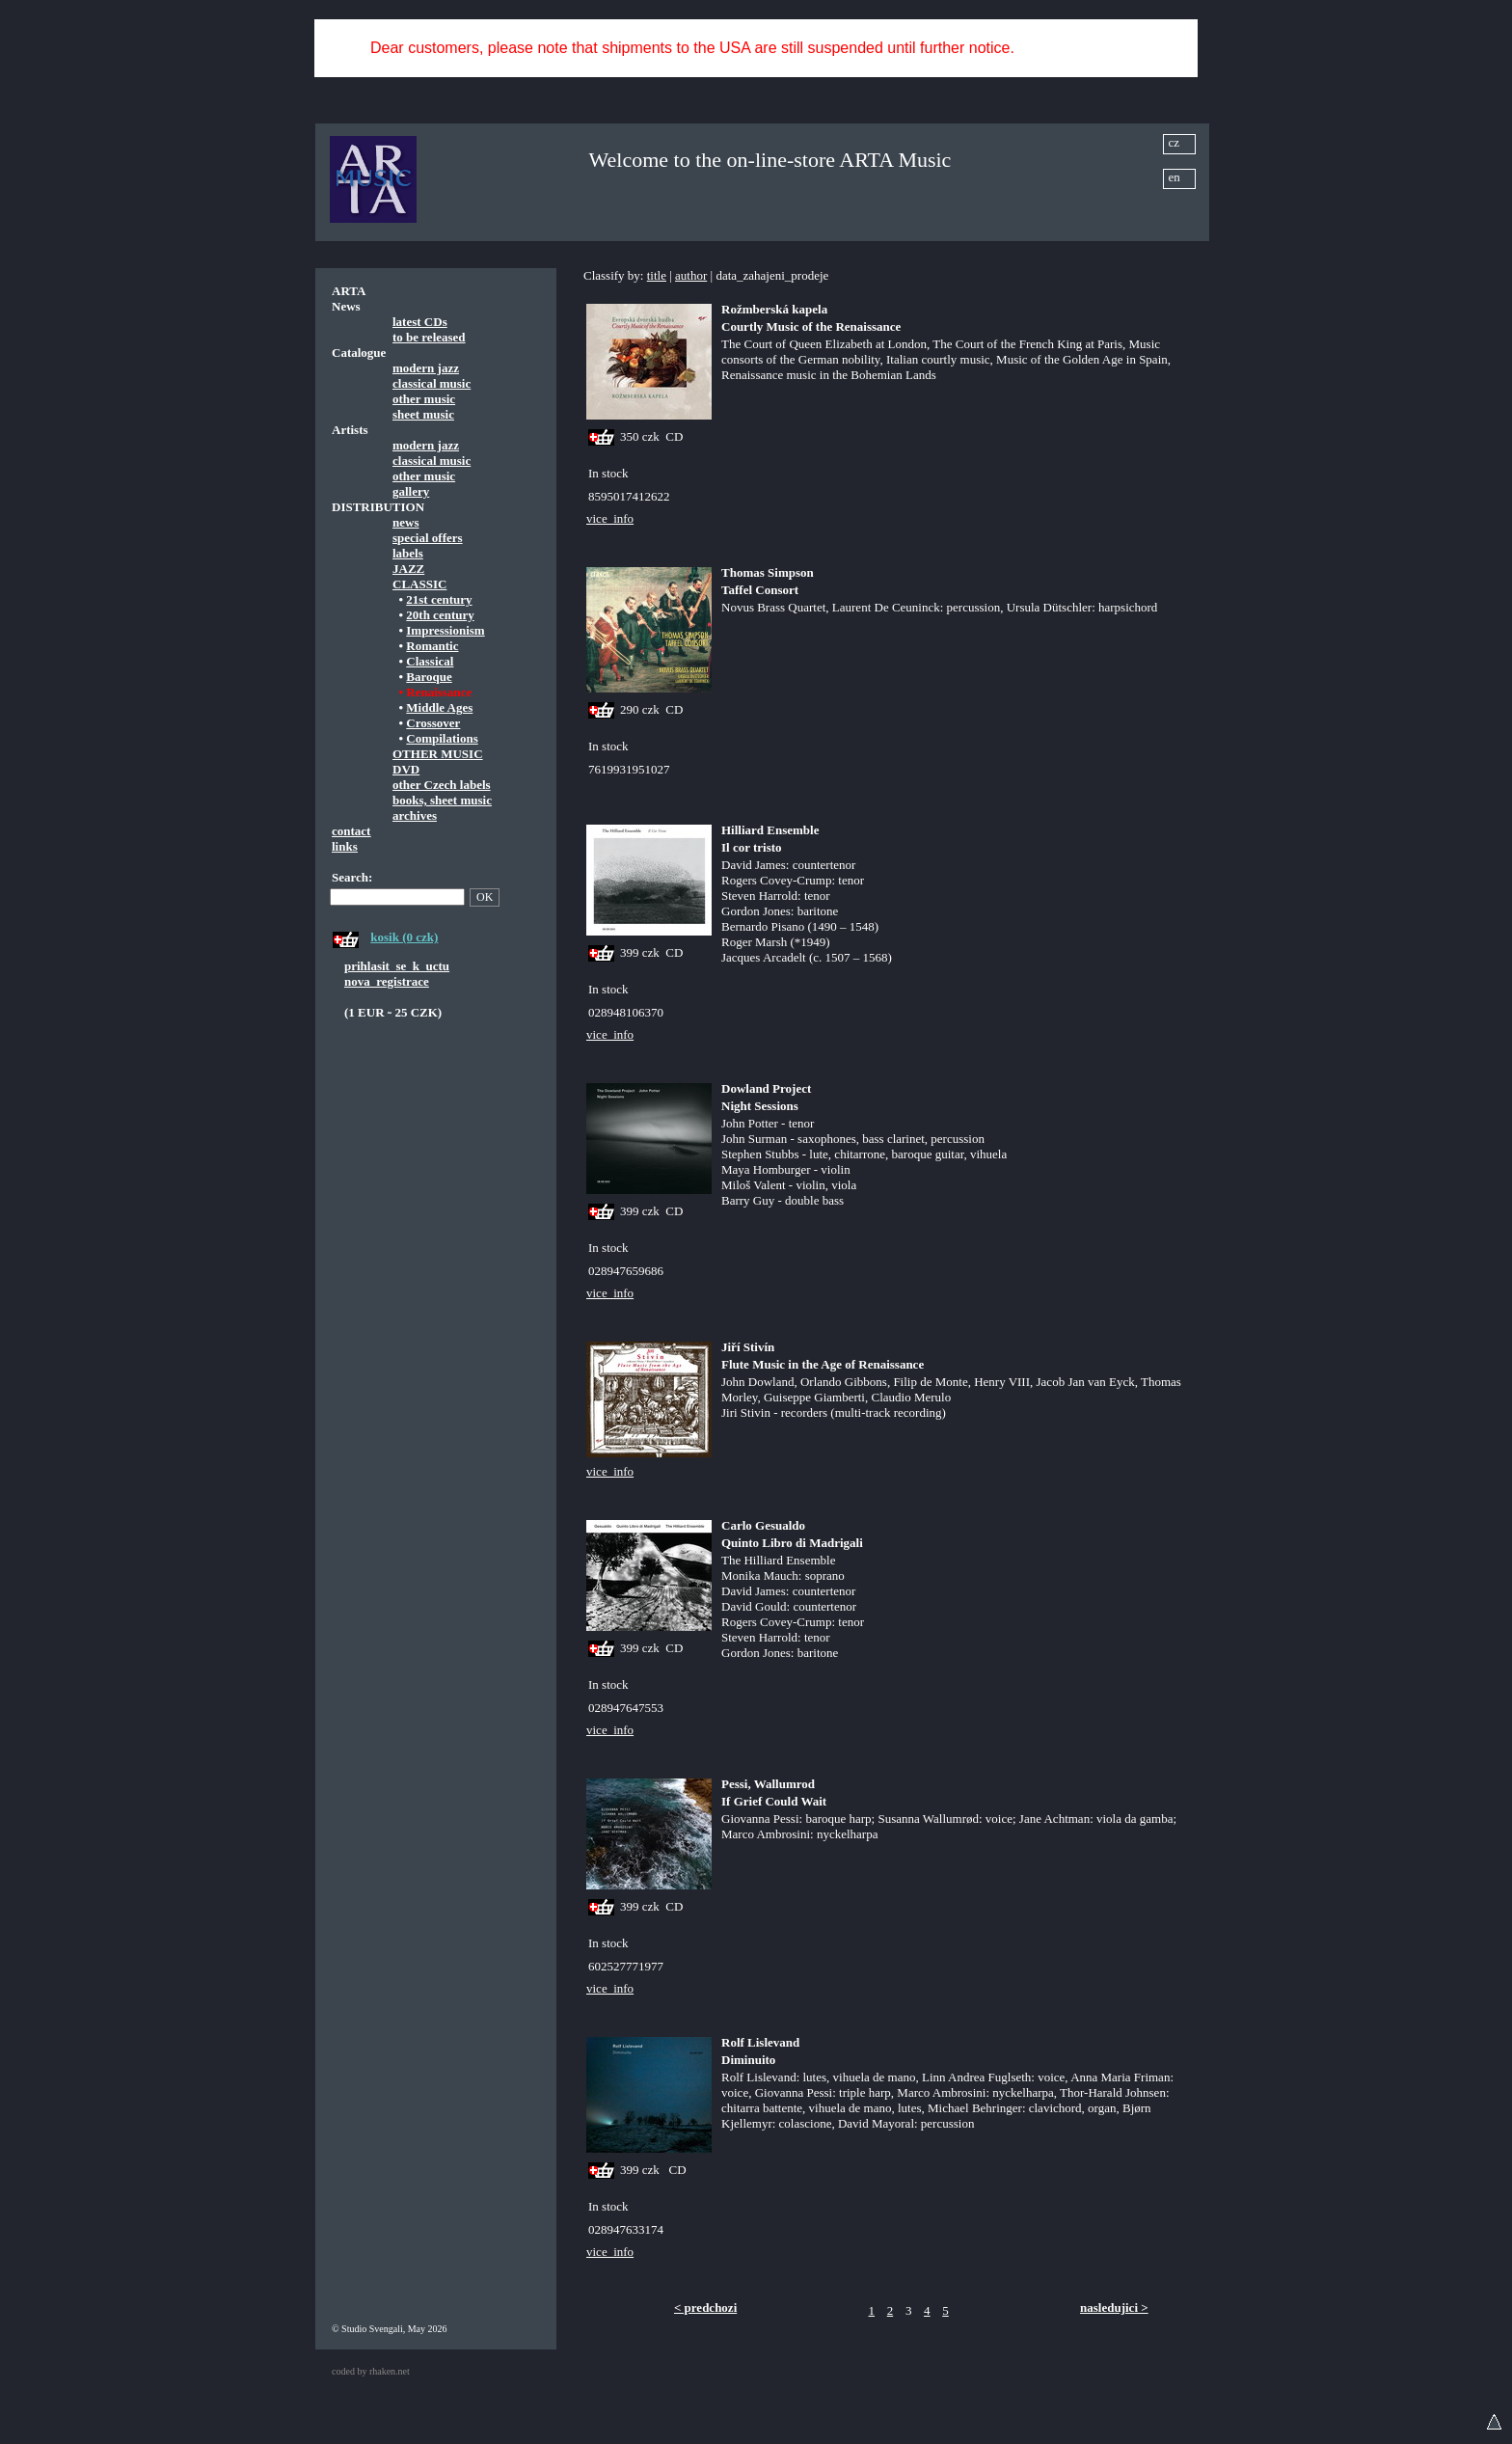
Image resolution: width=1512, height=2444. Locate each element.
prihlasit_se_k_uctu (396, 966)
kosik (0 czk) (404, 937)
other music (423, 399)
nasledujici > (1114, 2307)
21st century (439, 599)
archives (414, 815)
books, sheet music (442, 800)
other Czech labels (441, 784)
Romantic (432, 645)
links (345, 846)
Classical (429, 661)
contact (351, 831)
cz (1174, 142)
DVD (405, 769)
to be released (429, 337)
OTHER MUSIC (437, 754)
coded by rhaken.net (371, 2371)
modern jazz (425, 368)
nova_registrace (386, 981)
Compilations (441, 738)
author (691, 275)
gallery (410, 491)
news (405, 522)
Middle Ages (439, 707)
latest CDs (419, 321)
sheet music (423, 414)
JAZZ (408, 568)
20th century (439, 615)
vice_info (610, 518)
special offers (427, 537)
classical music (431, 383)
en (1174, 177)
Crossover (433, 723)
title (656, 275)
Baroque (428, 676)
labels (407, 553)
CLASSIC (419, 584)
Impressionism (445, 630)
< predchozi (705, 2307)
